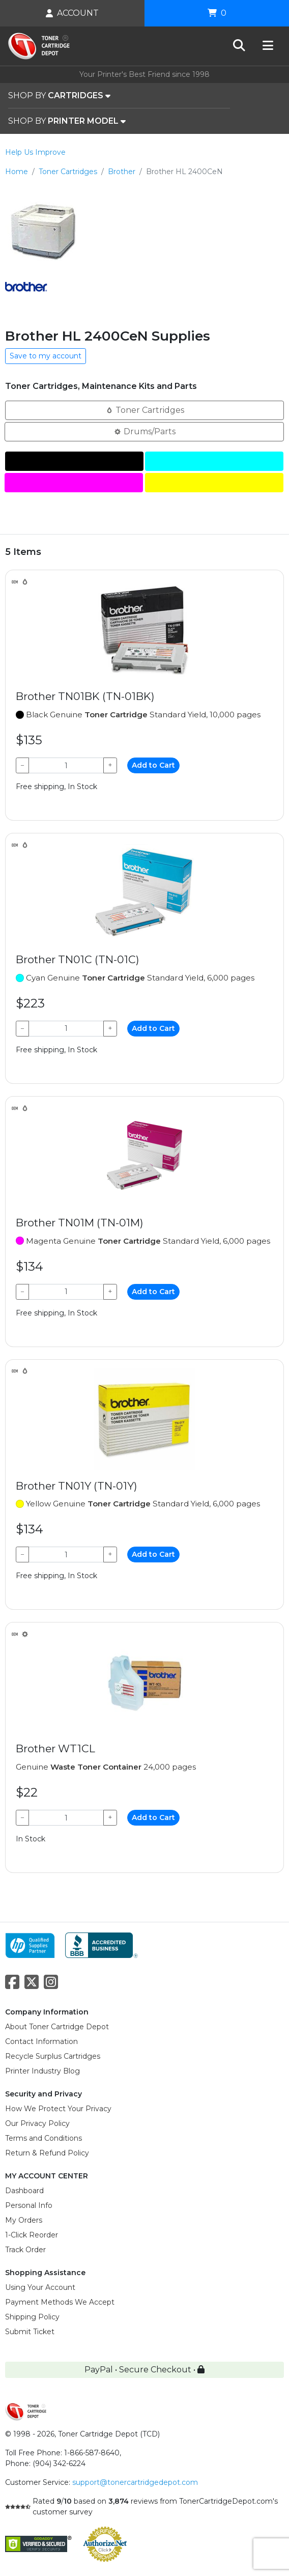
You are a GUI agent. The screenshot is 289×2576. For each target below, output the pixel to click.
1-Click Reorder (31, 2234)
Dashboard (24, 2190)
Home (16, 171)
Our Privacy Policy (37, 2123)
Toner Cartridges (68, 171)
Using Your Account (40, 2287)
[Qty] (66, 765)
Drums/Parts (144, 431)
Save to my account (45, 355)
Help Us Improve (35, 152)
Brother (121, 171)
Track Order (25, 2249)
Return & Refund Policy (47, 2153)
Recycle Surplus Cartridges (52, 2056)
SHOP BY (59, 96)
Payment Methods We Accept (59, 2302)
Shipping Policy (32, 2316)
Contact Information (41, 2041)
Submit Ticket (29, 2331)
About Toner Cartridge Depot (57, 2026)
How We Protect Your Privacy (58, 2108)
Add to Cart (153, 765)
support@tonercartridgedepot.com (135, 2482)
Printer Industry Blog (42, 2071)
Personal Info (28, 2205)
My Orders (23, 2220)
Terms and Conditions (43, 2138)
